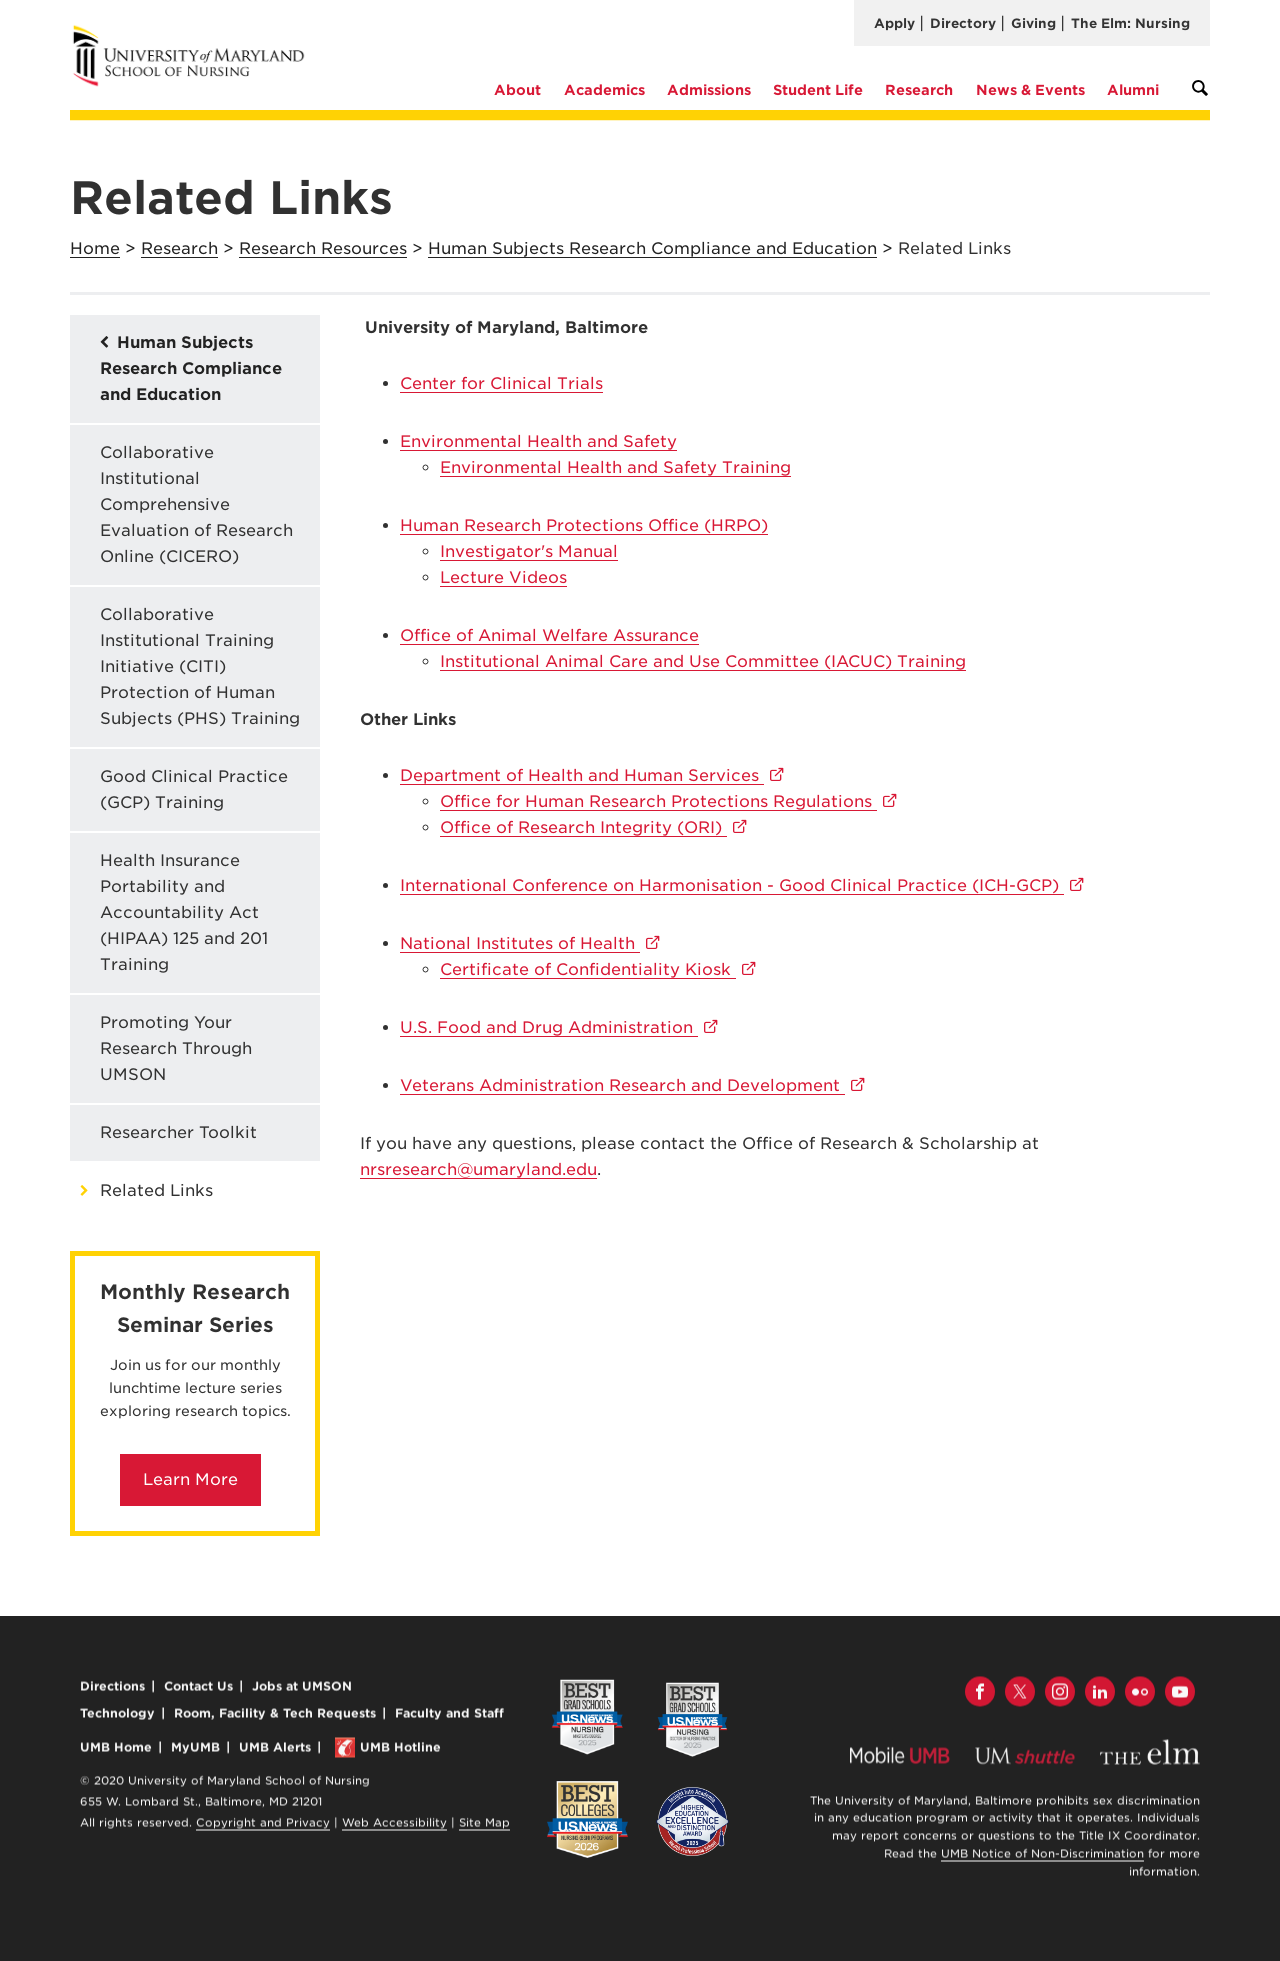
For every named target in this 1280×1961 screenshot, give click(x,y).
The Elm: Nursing (1130, 23)
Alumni (1133, 90)
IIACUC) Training (703, 661)
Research (919, 90)
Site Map (484, 1825)
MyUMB (195, 1749)
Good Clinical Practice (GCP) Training (194, 789)
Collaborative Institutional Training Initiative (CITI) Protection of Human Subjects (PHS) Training (200, 666)
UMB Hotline (400, 1749)
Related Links (156, 1190)
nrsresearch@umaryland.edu (478, 1169)
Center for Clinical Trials (501, 383)
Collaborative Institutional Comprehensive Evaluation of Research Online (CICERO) (196, 504)
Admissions (709, 90)
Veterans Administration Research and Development (633, 1085)
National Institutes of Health (530, 943)
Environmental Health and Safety (538, 441)
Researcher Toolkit (178, 1132)
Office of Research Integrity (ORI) (594, 827)
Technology (117, 1714)
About (517, 90)
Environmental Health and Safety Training (615, 467)
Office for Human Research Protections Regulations (669, 801)
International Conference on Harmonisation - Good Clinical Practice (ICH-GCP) (742, 885)
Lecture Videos (503, 577)
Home (95, 248)
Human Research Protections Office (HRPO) (584, 525)
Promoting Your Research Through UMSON (176, 1048)
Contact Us (198, 1687)
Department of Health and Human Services (592, 775)
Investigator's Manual (529, 551)
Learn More (190, 1479)
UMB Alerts (275, 1749)
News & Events (1030, 90)
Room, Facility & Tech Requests (275, 1714)
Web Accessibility (394, 1825)
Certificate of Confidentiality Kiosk (598, 969)
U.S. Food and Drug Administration (559, 1027)
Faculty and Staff (449, 1714)
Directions (112, 1687)
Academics (604, 90)
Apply (894, 23)
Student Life (818, 90)
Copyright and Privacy (263, 1825)
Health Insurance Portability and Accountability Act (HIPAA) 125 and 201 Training (184, 912)
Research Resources (323, 248)
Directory (963, 23)
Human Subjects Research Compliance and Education (652, 248)
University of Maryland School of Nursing (195, 32)
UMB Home (116, 1749)
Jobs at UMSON (302, 1687)
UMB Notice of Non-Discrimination (1042, 1856)
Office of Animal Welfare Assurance (549, 635)
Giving (1033, 23)
